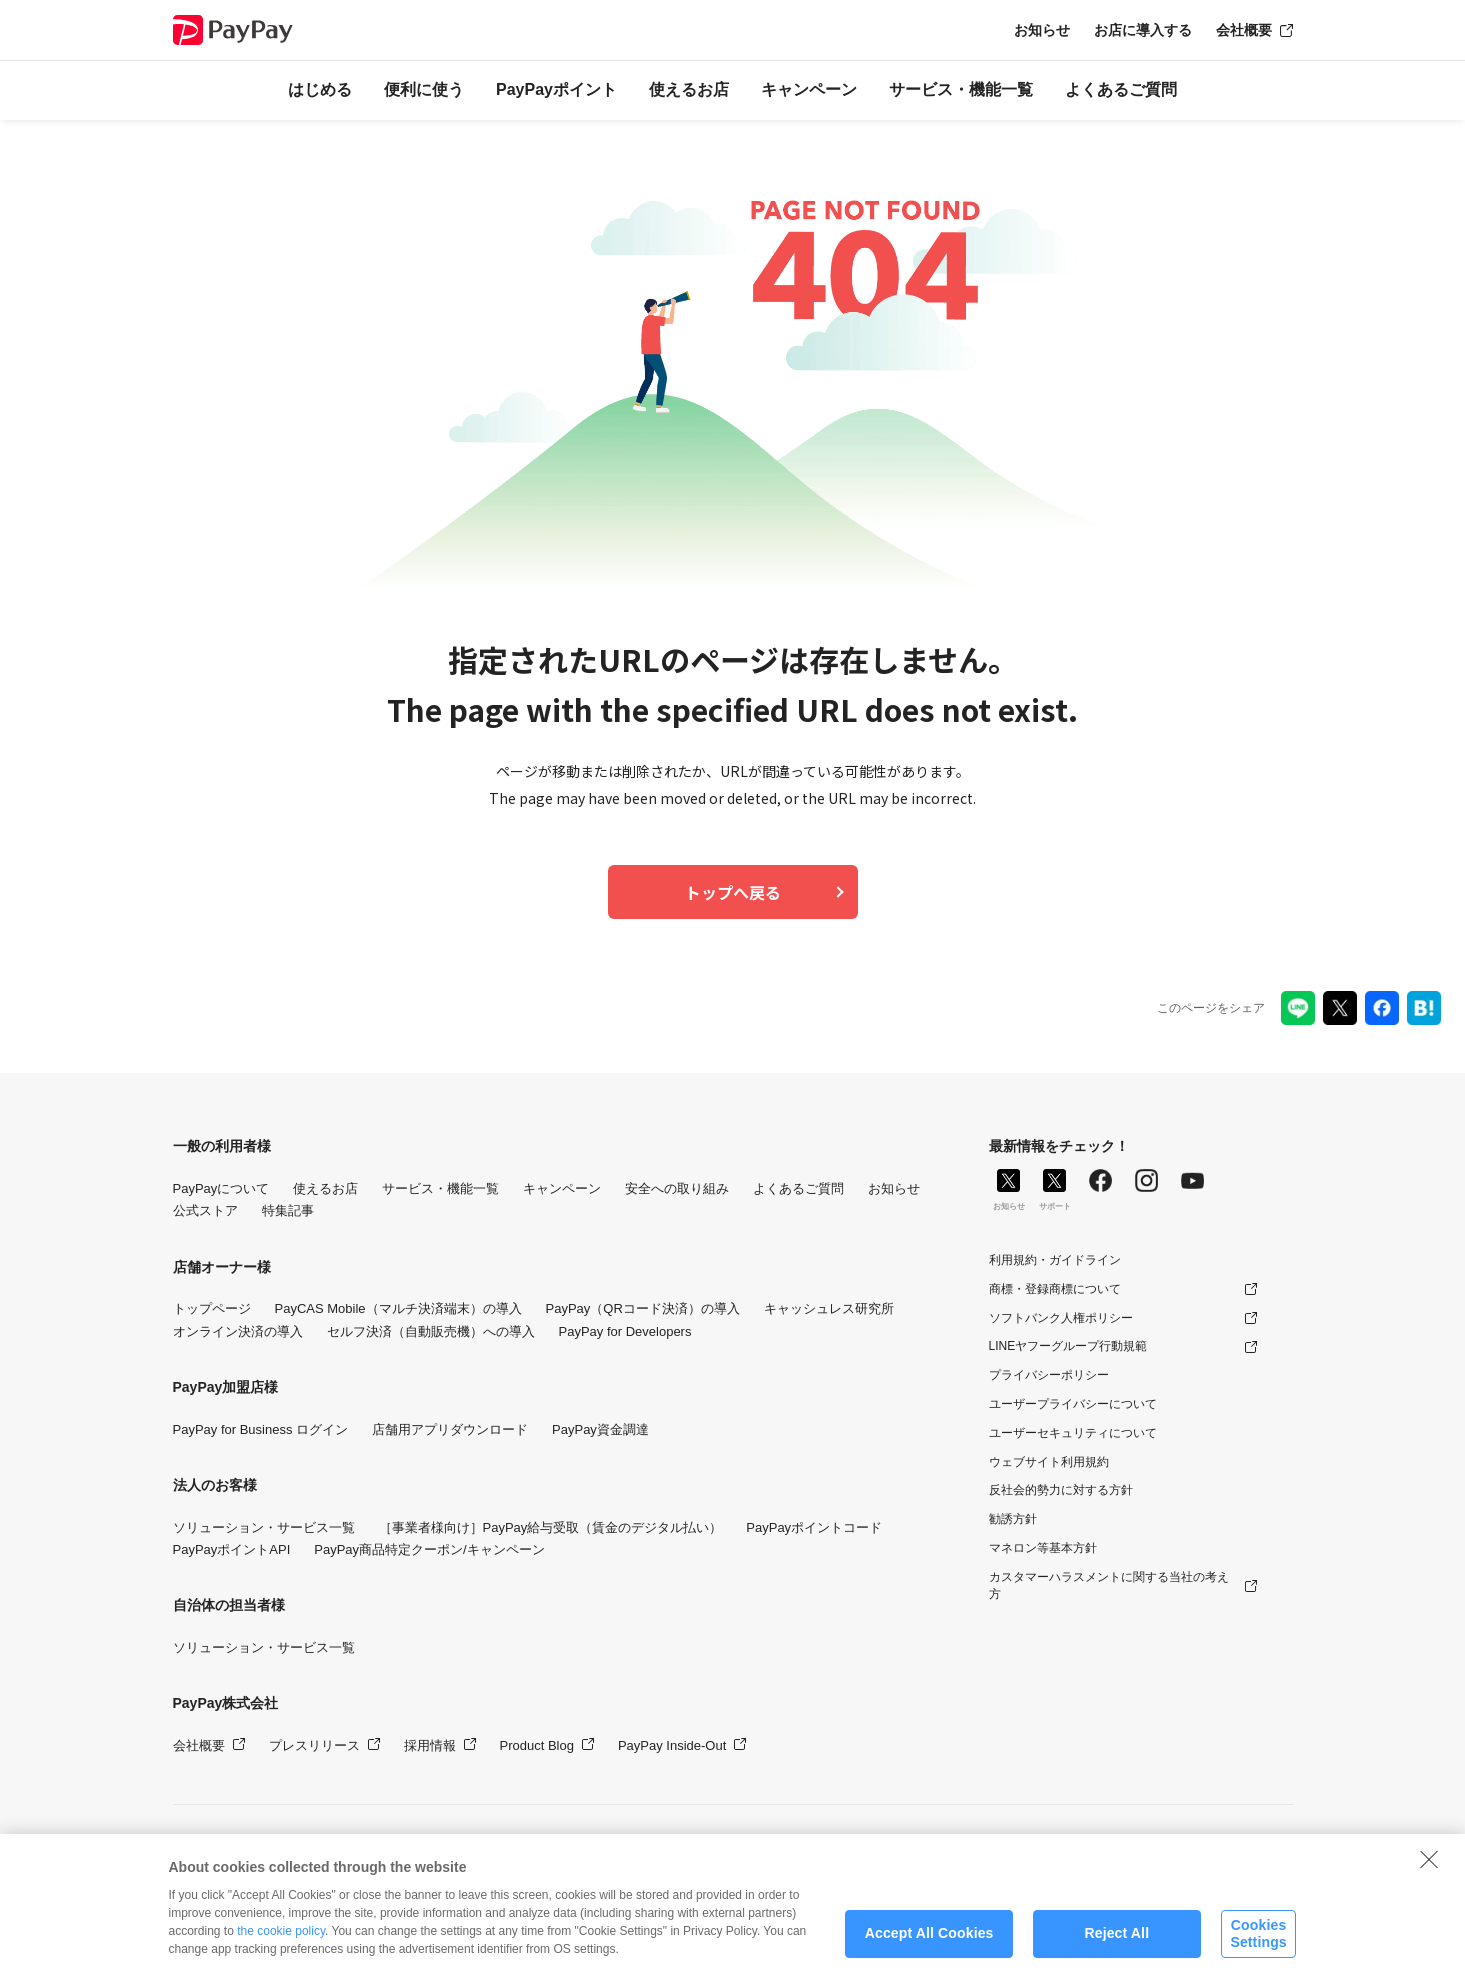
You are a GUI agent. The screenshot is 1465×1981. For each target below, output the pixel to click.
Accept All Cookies (929, 1942)
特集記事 (288, 1210)
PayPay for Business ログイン (261, 1429)
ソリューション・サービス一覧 (264, 1527)
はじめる (320, 89)
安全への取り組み (677, 1188)
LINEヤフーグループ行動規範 (1068, 1346)
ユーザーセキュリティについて (1073, 1433)
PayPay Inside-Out (672, 1745)
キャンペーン (809, 89)
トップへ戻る (733, 892)
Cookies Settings (1258, 1941)
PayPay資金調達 (600, 1429)
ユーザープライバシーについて (1073, 1404)
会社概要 (1244, 30)
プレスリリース (314, 1745)
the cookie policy (281, 1939)
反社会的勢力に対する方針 (1061, 1490)
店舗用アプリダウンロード (450, 1429)
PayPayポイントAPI (232, 1549)
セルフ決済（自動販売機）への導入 (431, 1331)
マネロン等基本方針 (1043, 1548)
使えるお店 (689, 89)
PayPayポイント (556, 89)
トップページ (212, 1308)
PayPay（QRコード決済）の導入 (643, 1308)
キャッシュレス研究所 (829, 1308)
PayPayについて (221, 1188)
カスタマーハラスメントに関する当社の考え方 (1109, 1585)
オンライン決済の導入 (238, 1331)
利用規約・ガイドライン (1055, 1260)
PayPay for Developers (625, 1331)
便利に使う (424, 89)
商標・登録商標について (1055, 1289)
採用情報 (430, 1745)
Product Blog (537, 1745)
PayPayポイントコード (814, 1527)
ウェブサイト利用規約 (1049, 1462)
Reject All (1116, 1942)
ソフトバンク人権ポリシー (1061, 1318)
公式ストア (205, 1210)
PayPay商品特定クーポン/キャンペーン (429, 1549)
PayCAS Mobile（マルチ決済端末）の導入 (398, 1308)
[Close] (1429, 1867)
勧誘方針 (1013, 1519)
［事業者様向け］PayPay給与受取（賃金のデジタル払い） (551, 1527)
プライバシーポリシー (1049, 1375)
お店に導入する (1143, 30)
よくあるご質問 (1121, 89)
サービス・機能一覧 (961, 89)
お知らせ (1042, 30)
